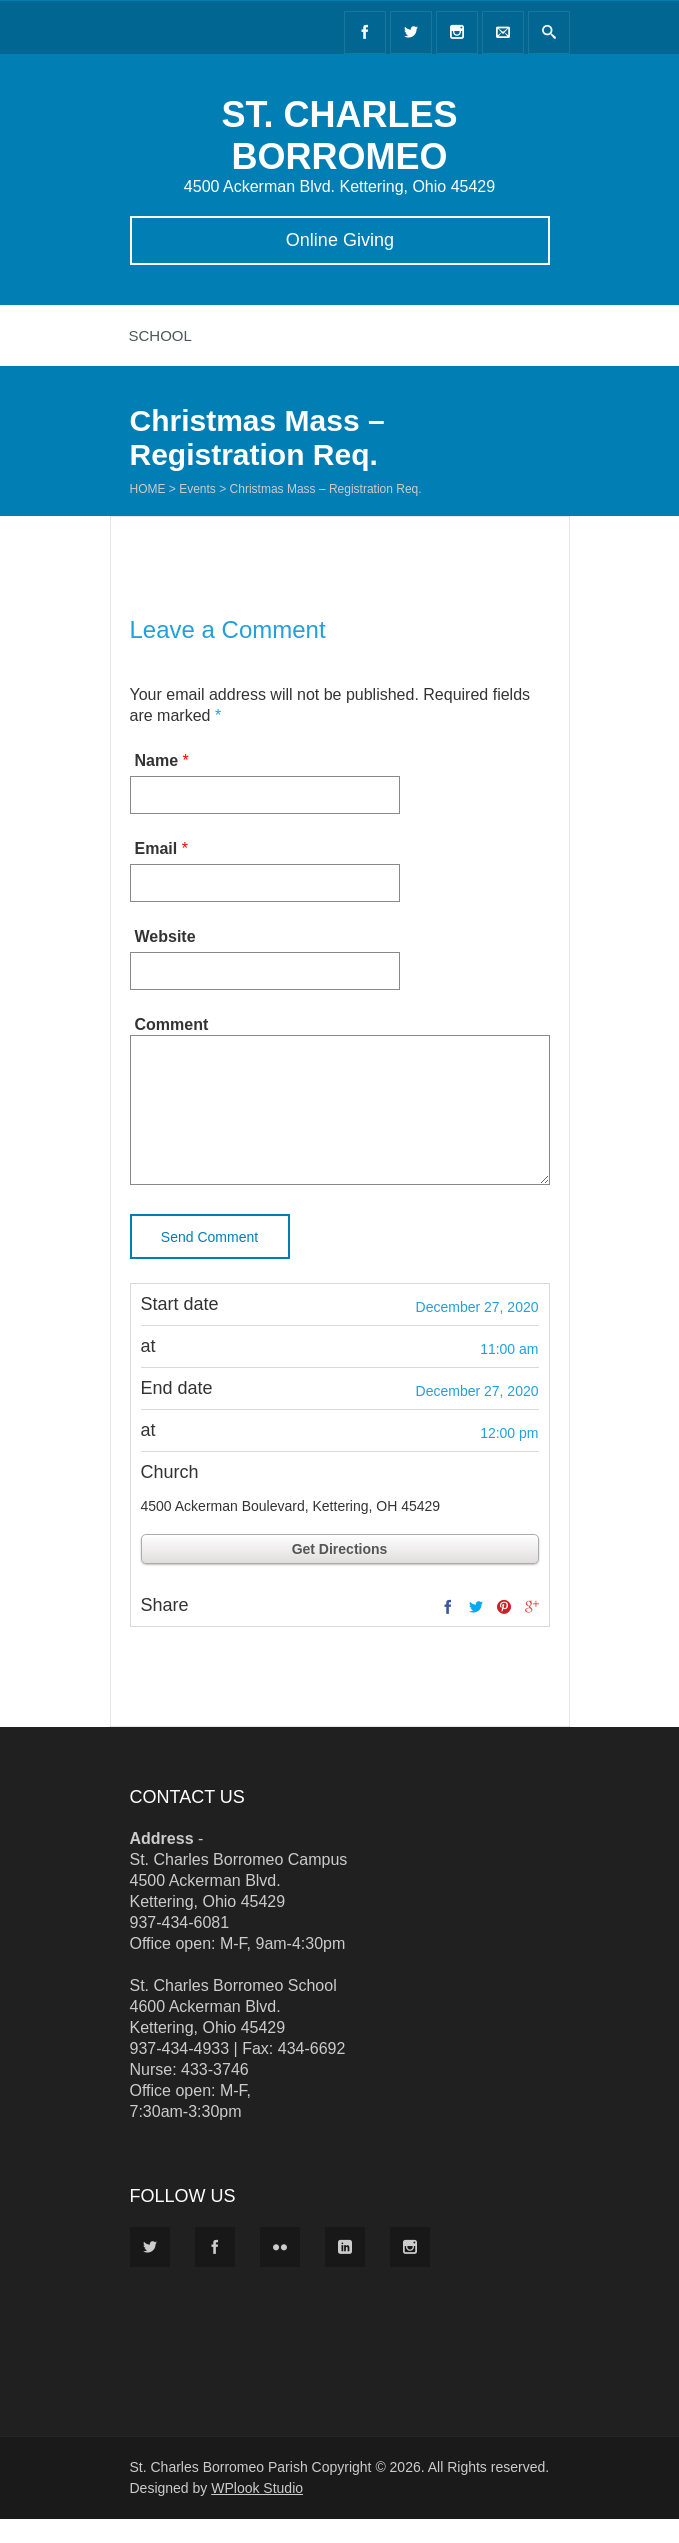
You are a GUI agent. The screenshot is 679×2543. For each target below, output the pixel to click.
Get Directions (340, 1573)
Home (148, 489)
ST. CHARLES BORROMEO (339, 135)
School (160, 335)
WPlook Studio (257, 2512)
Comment (172, 1024)
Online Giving (339, 240)
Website (165, 936)
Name (157, 760)
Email (156, 848)
